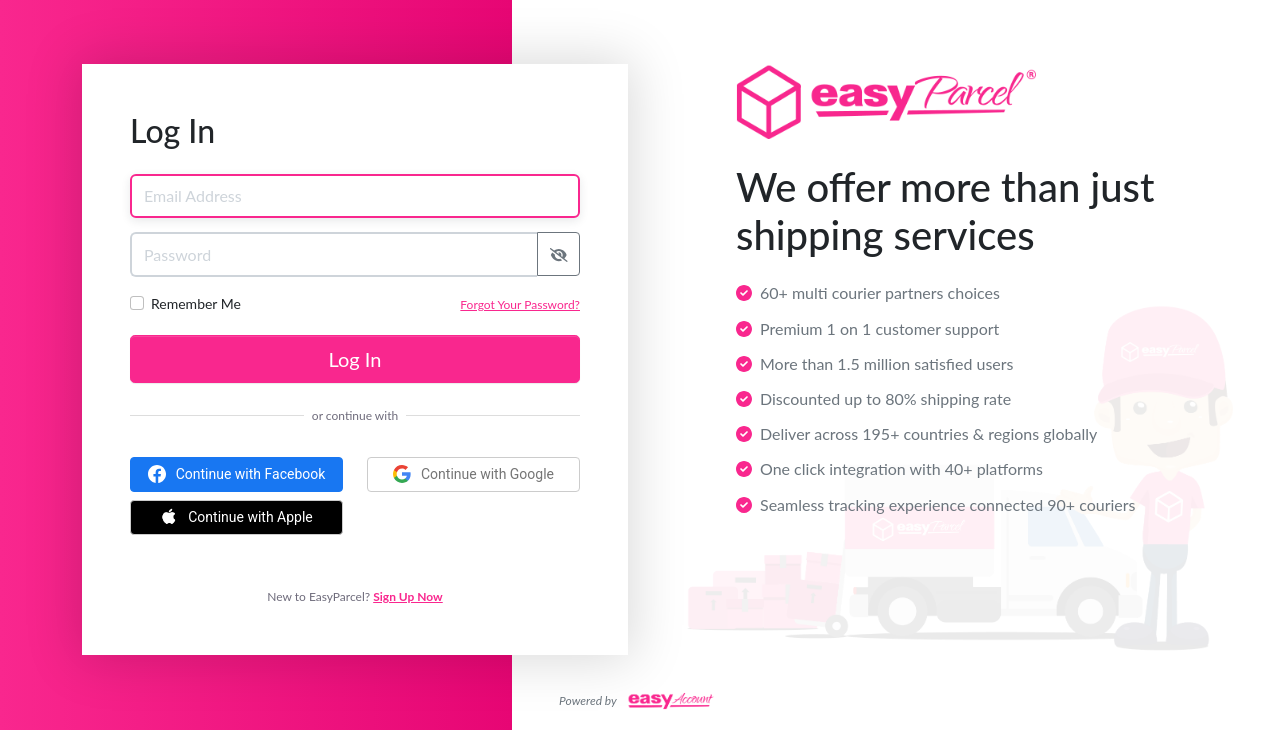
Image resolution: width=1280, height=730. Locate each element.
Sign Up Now (408, 596)
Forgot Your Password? (520, 304)
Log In (355, 359)
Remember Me (196, 303)
